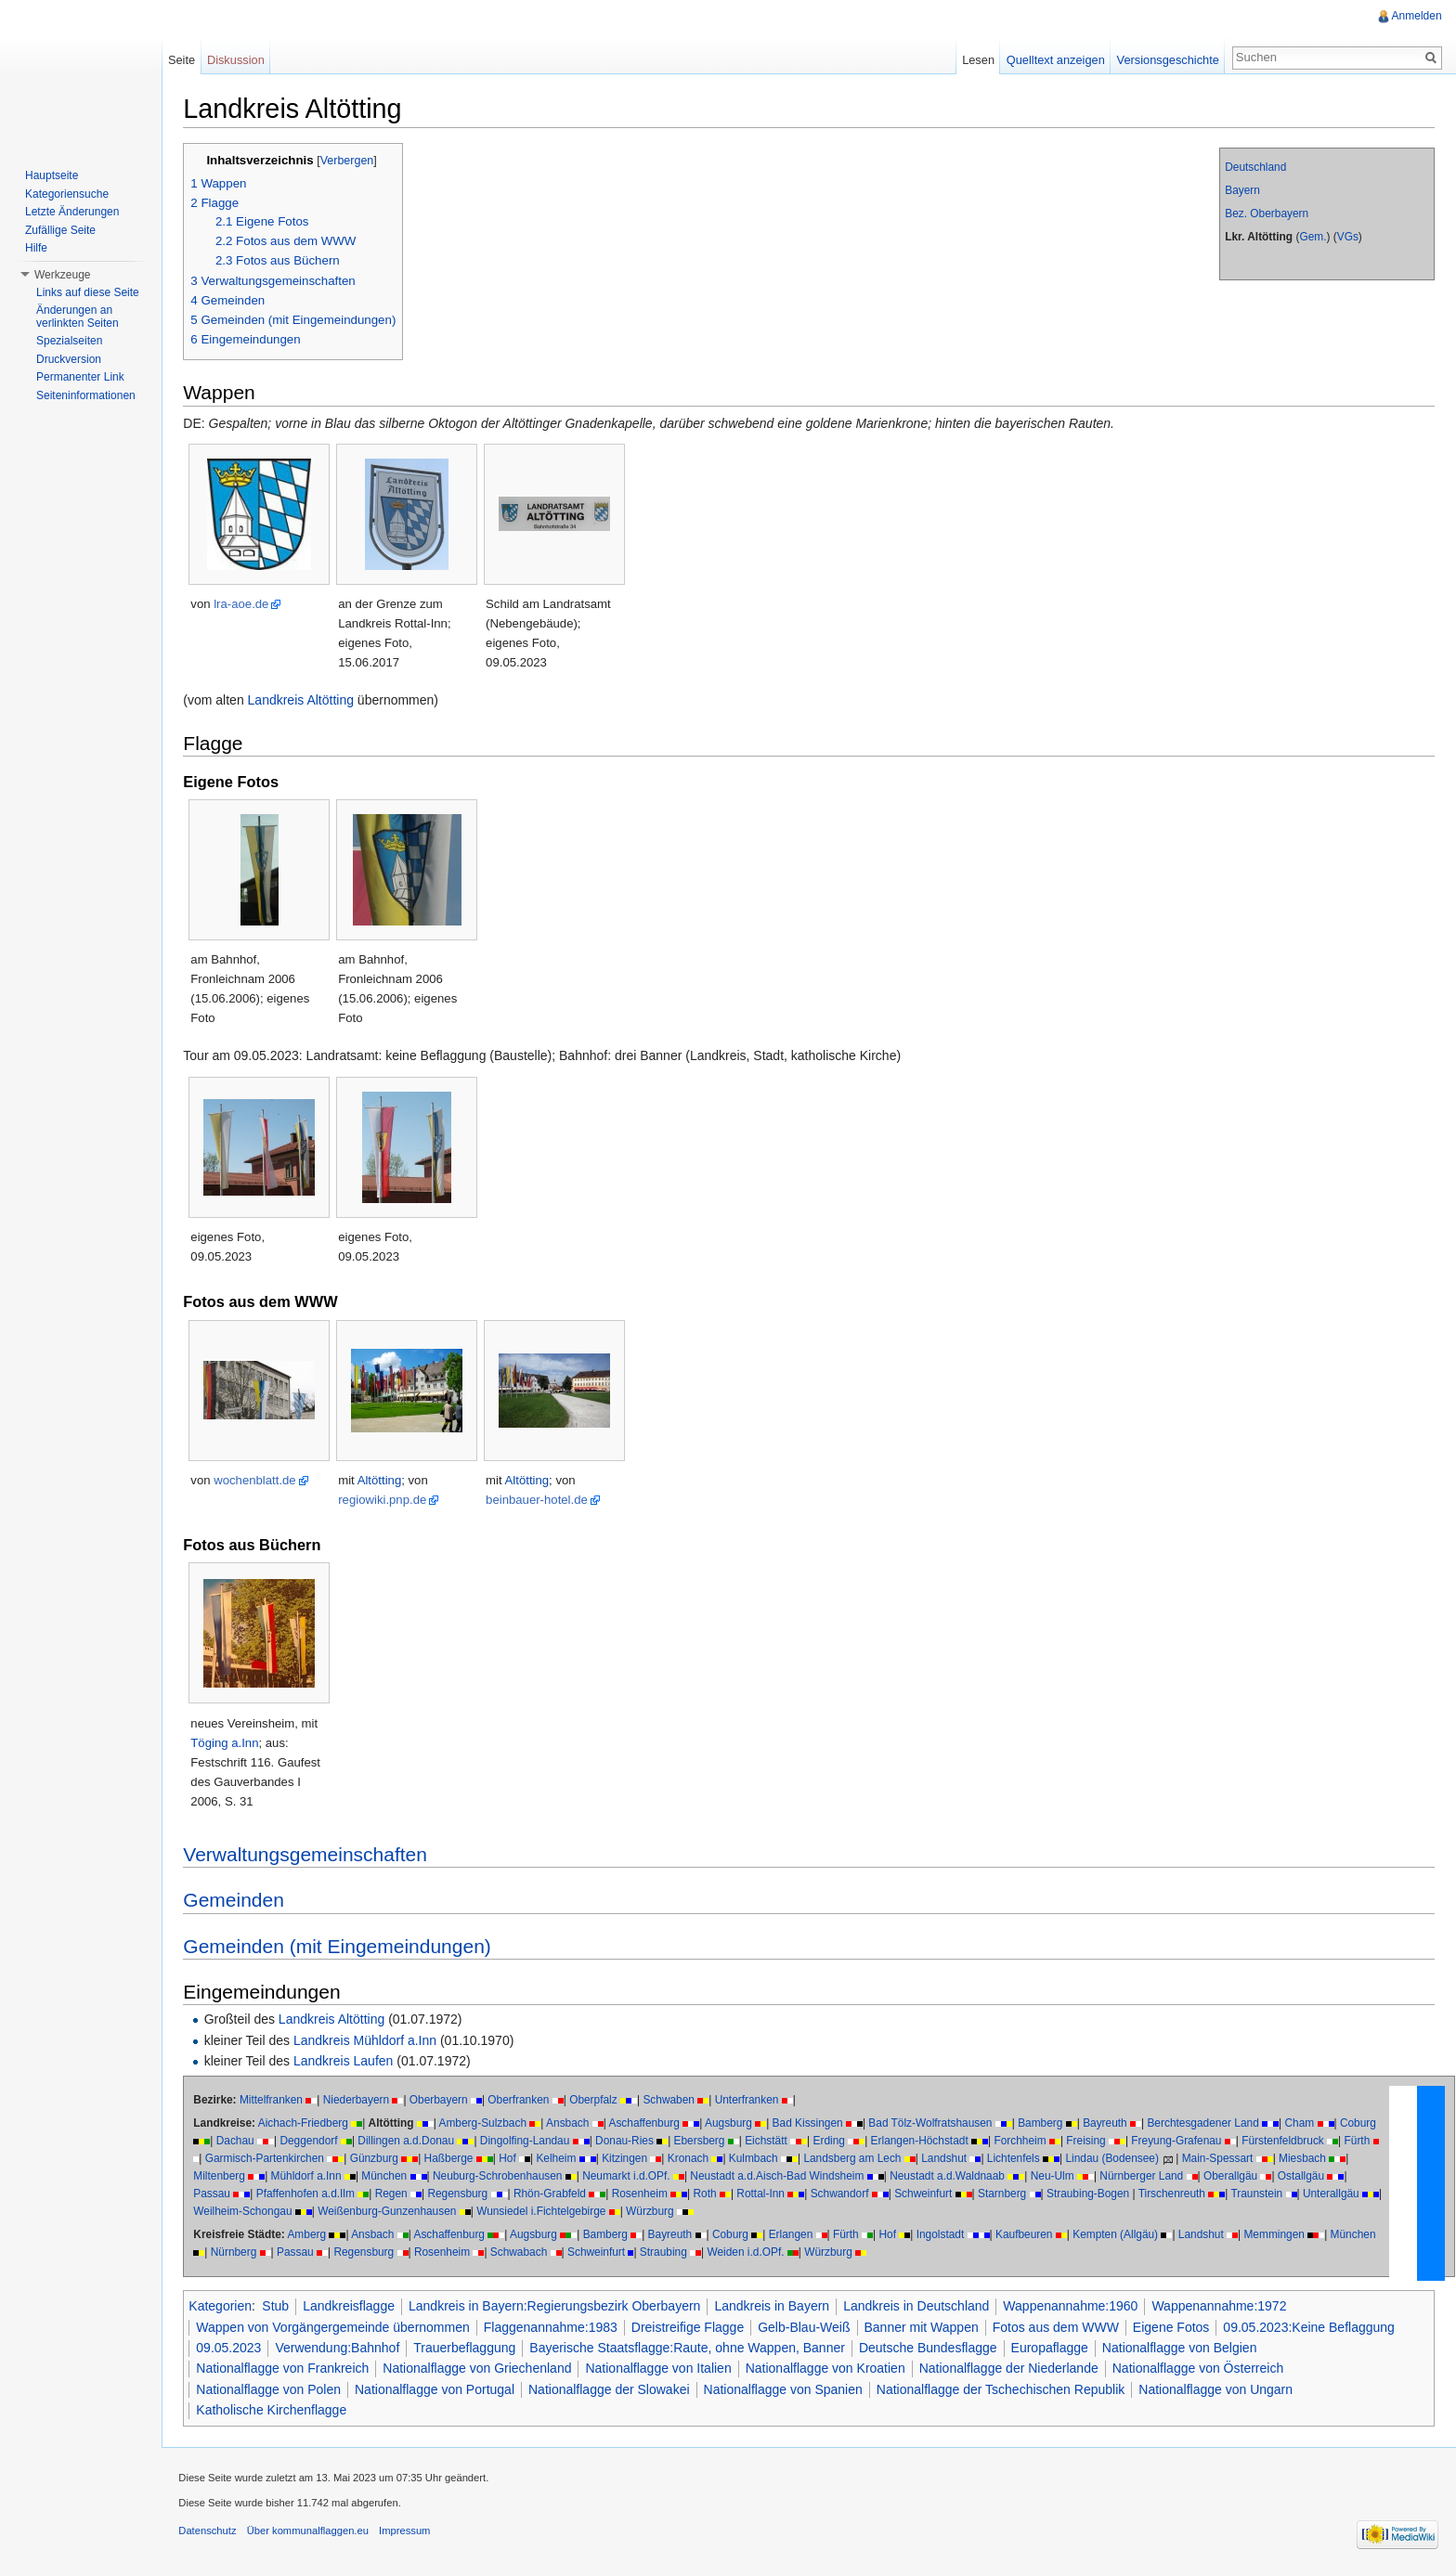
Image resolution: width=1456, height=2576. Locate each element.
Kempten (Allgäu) (1119, 2235)
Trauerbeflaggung (468, 2348)
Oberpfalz (597, 2100)
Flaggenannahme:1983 (553, 2327)
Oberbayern (441, 2100)
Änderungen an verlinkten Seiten (77, 317)
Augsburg (732, 2123)
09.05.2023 (232, 2348)
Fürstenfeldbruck (1286, 2141)
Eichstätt (769, 2141)
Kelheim (559, 2159)
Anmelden (1416, 15)
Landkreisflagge (352, 2306)
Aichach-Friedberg (306, 2123)
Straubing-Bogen (1091, 2194)
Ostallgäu (1304, 2176)
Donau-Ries (628, 2141)
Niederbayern (359, 2100)
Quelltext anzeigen (1055, 60)
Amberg (310, 2235)
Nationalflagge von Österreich (1200, 2369)
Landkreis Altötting (304, 700)
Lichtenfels (1017, 2159)
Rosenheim (642, 2194)
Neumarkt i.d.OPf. (630, 2176)
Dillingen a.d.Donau (409, 2141)
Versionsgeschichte (1166, 60)
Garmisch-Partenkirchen (267, 2159)
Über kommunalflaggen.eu (310, 2534)
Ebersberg (702, 2141)
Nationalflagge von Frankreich (286, 2369)
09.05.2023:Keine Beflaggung (1312, 2327)
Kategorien (223, 2306)
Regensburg (461, 2194)
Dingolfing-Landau (529, 2141)
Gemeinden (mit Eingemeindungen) (341, 1946)
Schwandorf (842, 2194)
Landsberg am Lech (855, 2159)
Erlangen (794, 2235)
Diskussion (237, 60)
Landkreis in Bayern (775, 2306)
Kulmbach (756, 2159)
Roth (708, 2194)
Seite (183, 60)
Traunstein (1260, 2194)
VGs (1346, 237)
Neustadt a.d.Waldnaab (950, 2176)
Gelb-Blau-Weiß (807, 2327)
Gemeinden (237, 1900)
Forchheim (1023, 2141)
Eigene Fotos (1175, 2327)
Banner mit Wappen (924, 2327)
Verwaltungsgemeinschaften (309, 1855)
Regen (394, 2194)
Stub (279, 2306)
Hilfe (36, 247)
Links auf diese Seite (87, 292)
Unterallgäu (1334, 2194)
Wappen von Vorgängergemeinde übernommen (336, 2327)
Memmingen (1277, 2235)
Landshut (947, 2159)
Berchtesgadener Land (1206, 2123)
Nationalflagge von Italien (661, 2369)
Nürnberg (237, 2252)
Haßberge (451, 2159)
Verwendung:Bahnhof (341, 2348)
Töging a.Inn (228, 1744)
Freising (1089, 2141)
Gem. (1311, 237)
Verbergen (350, 161)
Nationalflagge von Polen (272, 2389)
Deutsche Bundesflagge (932, 2348)
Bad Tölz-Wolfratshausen (933, 2123)
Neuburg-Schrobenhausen (501, 2176)
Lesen (977, 60)
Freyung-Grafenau (1180, 2141)
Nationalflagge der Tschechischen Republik (1004, 2389)
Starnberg (1006, 2194)
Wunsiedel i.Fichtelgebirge (550, 2212)
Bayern (1241, 191)
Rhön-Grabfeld (553, 2194)
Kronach (690, 2159)
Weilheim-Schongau (251, 2212)
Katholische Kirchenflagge (275, 2410)
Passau (215, 2194)
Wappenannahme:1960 (1074, 2306)
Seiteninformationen (86, 395)
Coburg (1362, 2123)
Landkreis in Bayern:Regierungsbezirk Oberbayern (558, 2306)
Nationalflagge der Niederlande (1011, 2369)
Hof (511, 2159)
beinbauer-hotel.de (540, 1501)
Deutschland (1254, 168)
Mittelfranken (274, 2100)
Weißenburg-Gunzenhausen (396, 2212)
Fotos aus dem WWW (1058, 2327)
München (387, 2176)
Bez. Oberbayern (1265, 214)
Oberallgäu (1234, 2176)
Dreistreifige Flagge (690, 2327)
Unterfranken (750, 2100)
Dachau (238, 2141)
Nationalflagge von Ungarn (1219, 2389)
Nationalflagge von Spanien (786, 2389)
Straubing (667, 2252)
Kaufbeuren (1028, 2235)
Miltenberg (223, 2176)
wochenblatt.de (258, 1481)
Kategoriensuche (67, 194)
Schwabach (521, 2252)
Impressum (408, 2534)
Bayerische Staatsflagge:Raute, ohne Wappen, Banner (691, 2348)
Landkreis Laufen (346, 2061)
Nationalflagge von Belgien (1183, 2348)
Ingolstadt (943, 2235)
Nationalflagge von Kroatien (828, 2369)
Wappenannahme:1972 (1222, 2306)
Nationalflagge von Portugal (438, 2389)
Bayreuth (1108, 2123)
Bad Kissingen (810, 2123)
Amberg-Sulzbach (486, 2123)
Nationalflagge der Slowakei (613, 2389)
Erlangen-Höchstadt (922, 2141)
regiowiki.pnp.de (386, 1501)
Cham (1303, 2123)
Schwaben (672, 2100)
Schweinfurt (927, 2194)
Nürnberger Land (1145, 2176)
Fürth (1360, 2141)
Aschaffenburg (647, 2123)
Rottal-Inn (764, 2194)
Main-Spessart (1220, 2159)
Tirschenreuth (1174, 2194)
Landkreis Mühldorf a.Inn (368, 2040)
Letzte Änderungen (72, 211)
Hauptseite (51, 175)
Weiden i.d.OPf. (748, 2252)
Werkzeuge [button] (62, 274)
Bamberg (1043, 2123)
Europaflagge (1052, 2348)
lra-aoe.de (244, 605)
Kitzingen (628, 2159)
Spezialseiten (69, 340)
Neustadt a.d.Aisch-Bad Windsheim (780, 2176)
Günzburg (377, 2159)
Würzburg (659, 2212)
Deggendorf (312, 2141)
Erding (832, 2141)
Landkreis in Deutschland (920, 2306)
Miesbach (1306, 2159)
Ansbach (571, 2123)
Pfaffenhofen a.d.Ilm (308, 2194)
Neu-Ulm (1055, 2176)
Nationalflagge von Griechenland (480, 2369)
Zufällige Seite (60, 230)
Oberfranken (521, 2100)
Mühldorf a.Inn (309, 2176)
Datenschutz (211, 2534)
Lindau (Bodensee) (1115, 2159)
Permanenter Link (80, 376)
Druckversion (68, 359)
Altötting (382, 1481)
